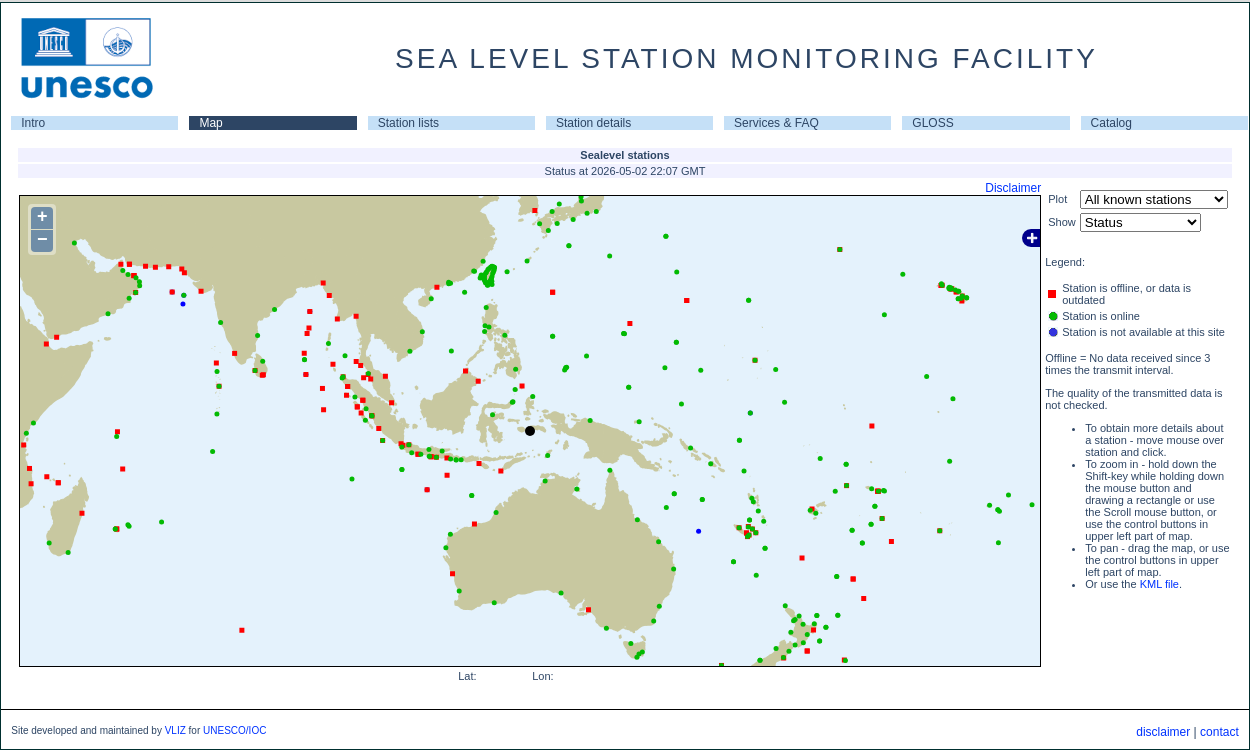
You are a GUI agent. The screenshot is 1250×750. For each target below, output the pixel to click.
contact (1219, 732)
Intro (33, 123)
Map (210, 123)
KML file (1159, 584)
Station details (593, 123)
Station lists (408, 123)
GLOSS (932, 123)
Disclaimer (1013, 188)
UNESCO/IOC (234, 730)
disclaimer (1163, 732)
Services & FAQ (776, 123)
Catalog (1111, 123)
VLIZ (175, 730)
